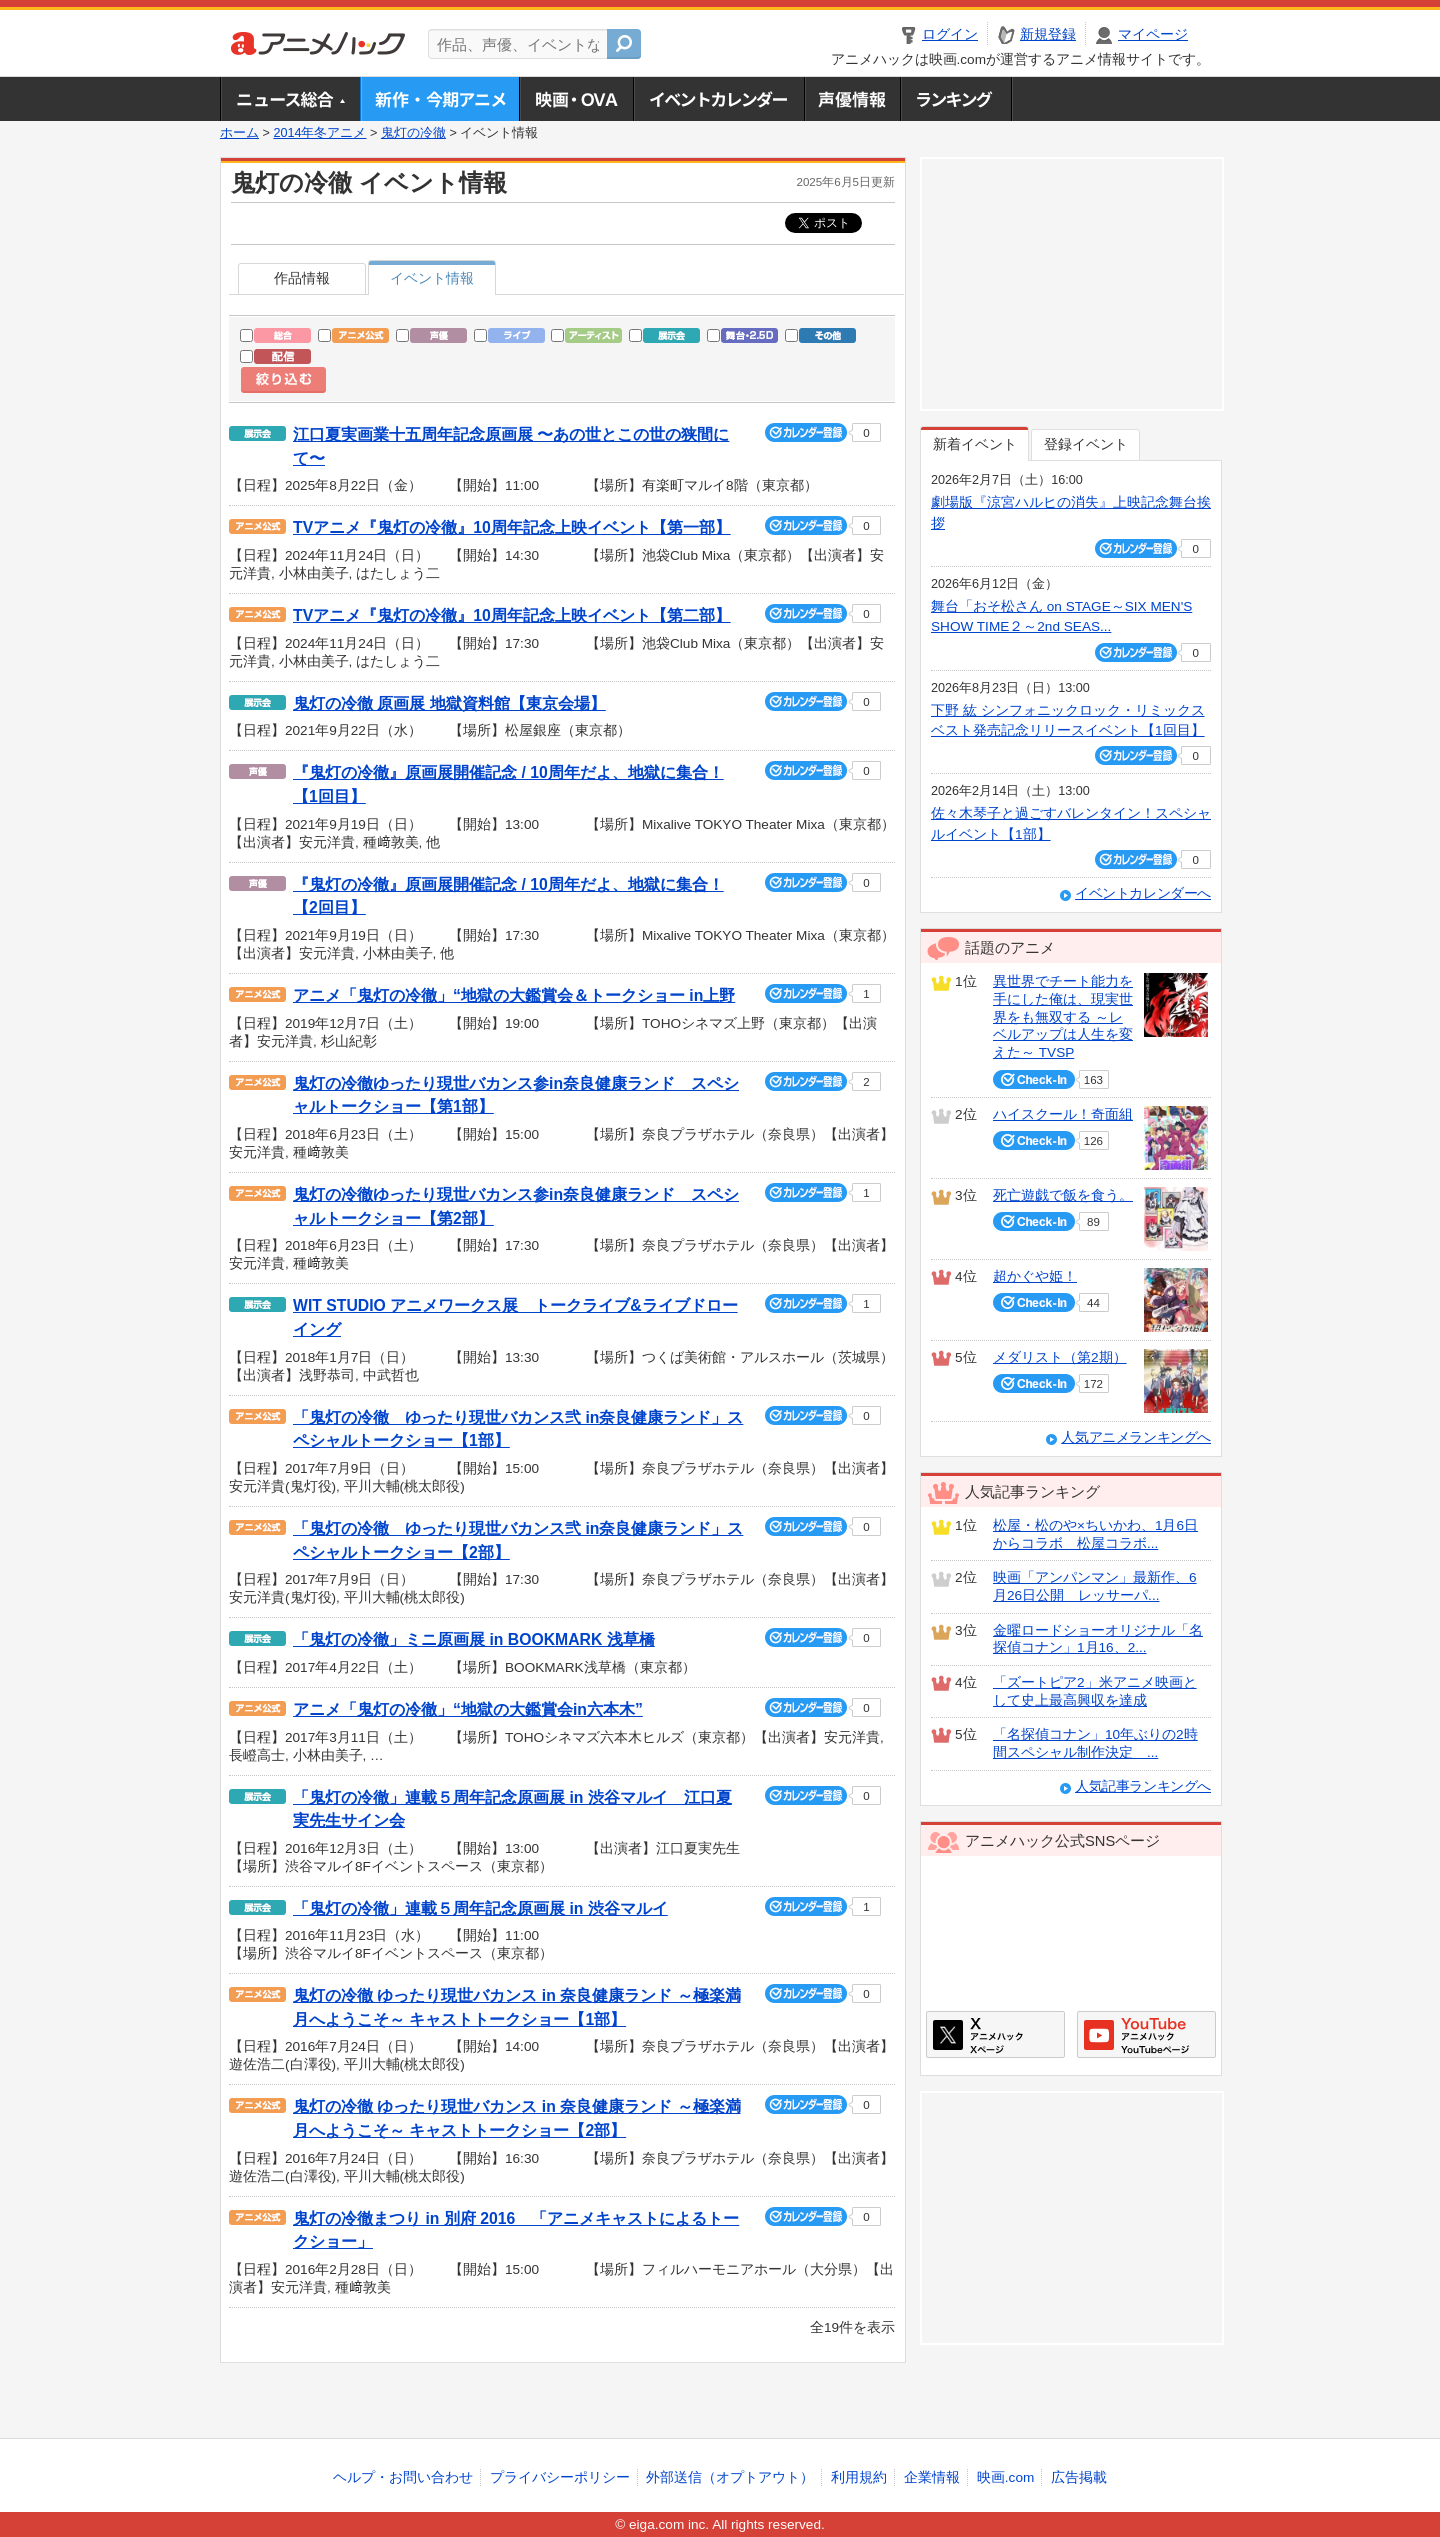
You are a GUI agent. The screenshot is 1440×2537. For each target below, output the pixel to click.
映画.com (1005, 2477)
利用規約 (859, 2477)
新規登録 (1048, 34)
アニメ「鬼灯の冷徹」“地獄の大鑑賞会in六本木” (468, 1709)
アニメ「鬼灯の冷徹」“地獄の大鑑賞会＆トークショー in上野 (514, 995)
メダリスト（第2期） (1060, 1357)
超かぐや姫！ (1035, 1276)
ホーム (239, 133)
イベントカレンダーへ (1143, 893)
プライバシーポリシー (560, 2477)
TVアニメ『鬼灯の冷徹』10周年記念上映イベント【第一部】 (512, 527)
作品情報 (302, 278)
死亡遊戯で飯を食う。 (1063, 1195)
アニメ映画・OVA (576, 99)
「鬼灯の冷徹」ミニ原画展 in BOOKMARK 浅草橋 (474, 1639)
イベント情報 (432, 278)
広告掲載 (1079, 2477)
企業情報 (932, 2477)
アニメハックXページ (995, 2034)
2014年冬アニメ (319, 133)
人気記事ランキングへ (1143, 1786)
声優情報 (852, 99)
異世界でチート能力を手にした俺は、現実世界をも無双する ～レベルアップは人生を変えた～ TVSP (1063, 1017)
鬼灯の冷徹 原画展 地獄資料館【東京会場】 (449, 703)
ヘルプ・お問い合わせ (403, 2477)
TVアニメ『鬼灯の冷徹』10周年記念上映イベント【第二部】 (512, 615)
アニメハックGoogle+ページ (1146, 2034)
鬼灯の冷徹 (413, 133)
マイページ (1153, 34)
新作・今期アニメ (439, 99)
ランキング (956, 99)
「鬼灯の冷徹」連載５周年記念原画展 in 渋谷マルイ (480, 1908)
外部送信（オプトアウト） (730, 2477)
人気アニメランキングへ (1136, 1437)
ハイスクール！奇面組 (1063, 1114)
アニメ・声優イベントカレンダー (718, 99)
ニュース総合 (290, 99)
